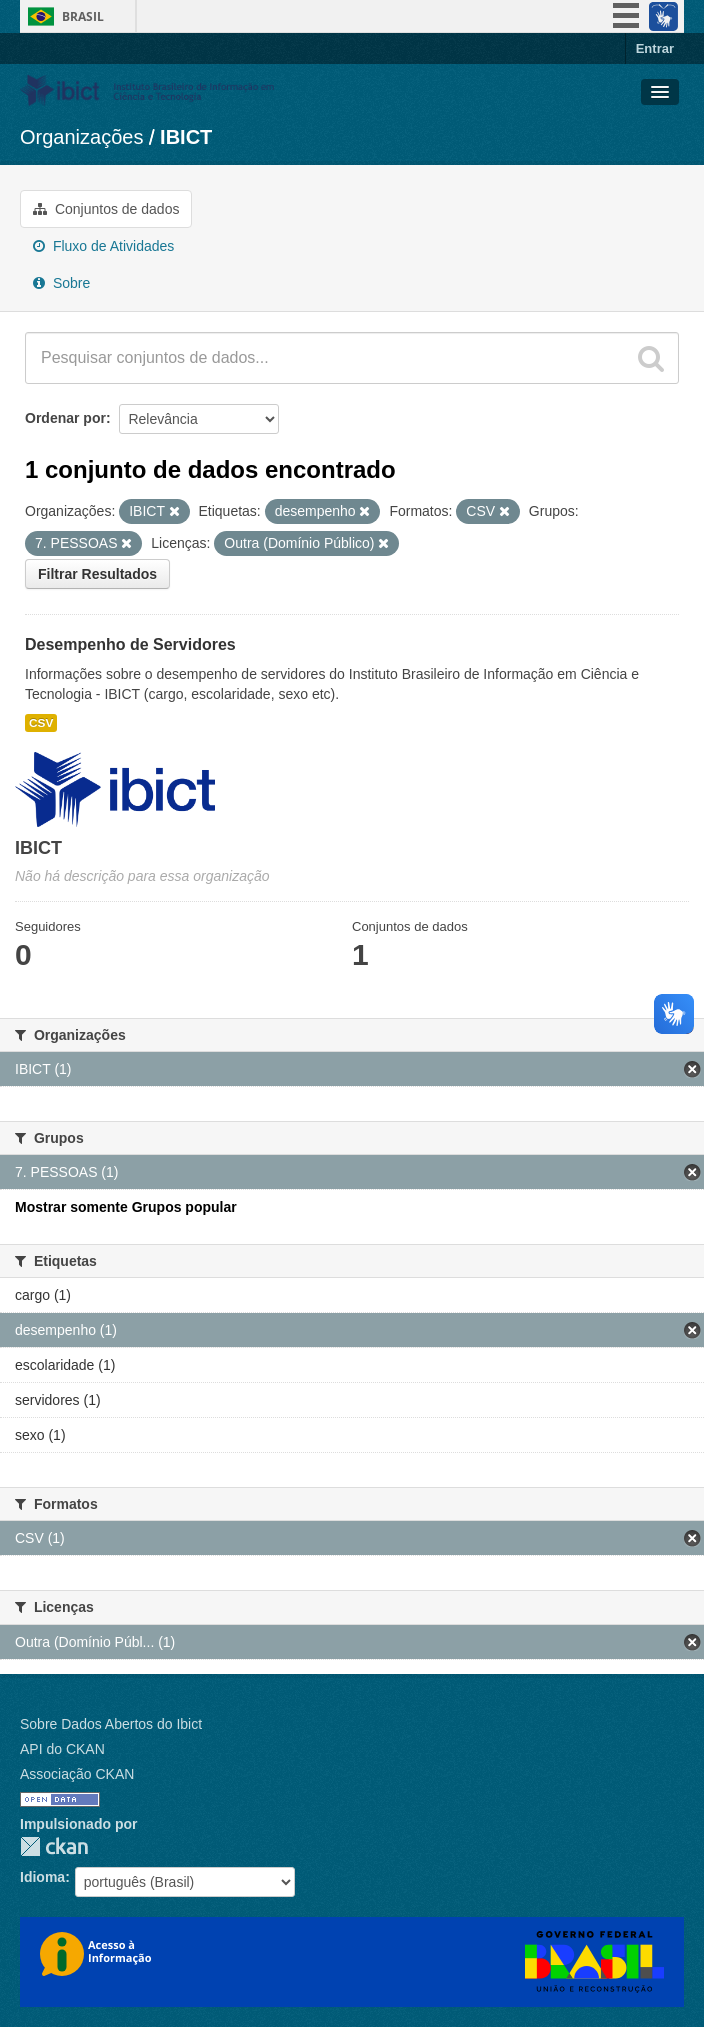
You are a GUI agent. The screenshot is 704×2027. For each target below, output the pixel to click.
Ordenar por (65, 418)
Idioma (42, 1877)
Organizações (81, 137)
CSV (41, 723)
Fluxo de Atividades (103, 246)
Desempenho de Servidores (130, 644)
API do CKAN (62, 1749)
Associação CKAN (77, 1774)
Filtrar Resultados (97, 574)
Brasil (83, 16)
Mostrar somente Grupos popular (126, 1207)
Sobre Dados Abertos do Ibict (111, 1724)
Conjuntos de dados (106, 209)
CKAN (54, 1846)
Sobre (61, 283)
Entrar (655, 48)
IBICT (186, 137)
